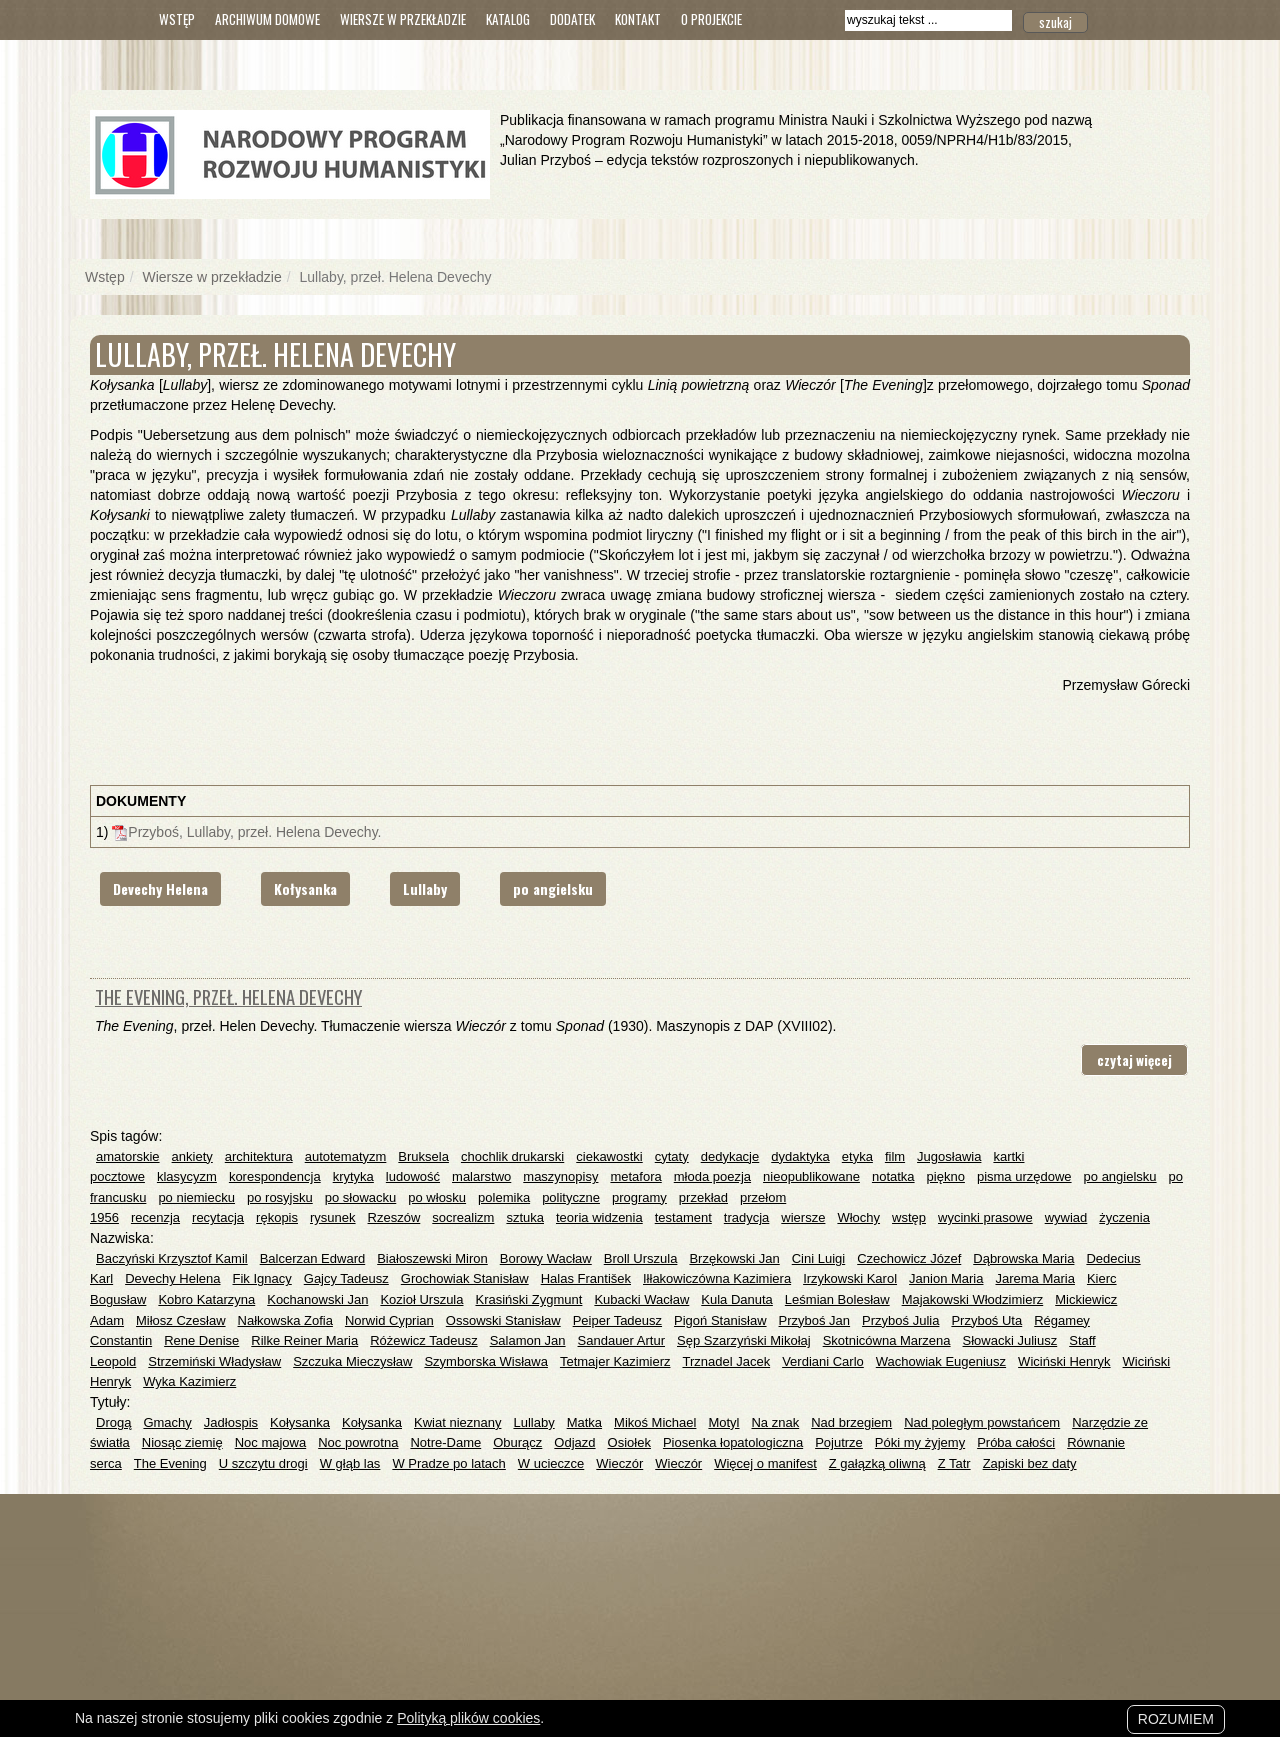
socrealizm (463, 1217)
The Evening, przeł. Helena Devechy (228, 996)
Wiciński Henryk (1064, 1361)
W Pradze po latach (448, 1463)
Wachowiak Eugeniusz (941, 1361)
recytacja (218, 1217)
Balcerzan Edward (313, 1258)
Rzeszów (394, 1217)
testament (683, 1217)
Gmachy (167, 1422)
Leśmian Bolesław (837, 1299)
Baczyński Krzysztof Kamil (172, 1258)
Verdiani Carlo (823, 1361)
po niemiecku (196, 1197)
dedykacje (730, 1156)
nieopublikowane (811, 1176)
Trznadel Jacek (726, 1361)
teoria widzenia (599, 1217)
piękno (946, 1176)
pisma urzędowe (1024, 1176)
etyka (857, 1156)
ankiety (192, 1156)
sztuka (525, 1217)
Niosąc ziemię (182, 1442)
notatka (893, 1176)
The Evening (170, 1463)
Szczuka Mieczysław (352, 1361)
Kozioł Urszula (421, 1299)
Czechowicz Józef (909, 1258)
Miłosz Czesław (181, 1320)
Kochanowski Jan (317, 1299)
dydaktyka (800, 1156)
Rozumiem (1176, 1719)
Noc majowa (271, 1442)
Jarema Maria (1034, 1278)
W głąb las (350, 1463)
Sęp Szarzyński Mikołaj (744, 1340)
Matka (584, 1422)
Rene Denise (201, 1340)
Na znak (775, 1422)
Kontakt (638, 19)
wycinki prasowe (985, 1217)
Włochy (858, 1217)
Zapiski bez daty (1030, 1463)
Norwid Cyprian (389, 1320)
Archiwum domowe (267, 19)
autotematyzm (346, 1156)
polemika (504, 1197)
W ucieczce (551, 1463)
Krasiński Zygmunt (528, 1299)
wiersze (803, 1217)
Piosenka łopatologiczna (733, 1442)
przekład (703, 1197)
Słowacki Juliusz (1010, 1340)
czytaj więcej (1134, 1060)
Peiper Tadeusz (617, 1320)
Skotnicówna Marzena (887, 1340)
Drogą (113, 1422)
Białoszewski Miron (432, 1258)
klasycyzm (187, 1176)
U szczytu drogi (263, 1463)
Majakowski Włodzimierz (973, 1299)
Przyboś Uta (986, 1320)
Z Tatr (954, 1463)
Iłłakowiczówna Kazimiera (717, 1278)
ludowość (413, 1176)
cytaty (672, 1156)
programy (639, 1197)
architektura (259, 1156)
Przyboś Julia (900, 1320)
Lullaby (425, 888)
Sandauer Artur (621, 1340)
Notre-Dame (445, 1442)
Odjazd (574, 1442)
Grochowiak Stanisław (465, 1278)
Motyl (723, 1422)
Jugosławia (949, 1156)
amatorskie (128, 1156)
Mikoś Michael (655, 1422)
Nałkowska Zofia (285, 1320)
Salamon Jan (528, 1340)
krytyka (353, 1176)
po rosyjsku (280, 1197)
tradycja (747, 1217)
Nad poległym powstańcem (982, 1422)
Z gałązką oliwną (877, 1463)
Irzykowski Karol (850, 1278)
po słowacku (361, 1197)
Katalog (508, 19)
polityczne (571, 1197)
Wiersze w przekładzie (403, 19)
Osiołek (629, 1442)
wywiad (1066, 1217)
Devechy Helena (160, 888)
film (895, 1156)
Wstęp (177, 19)
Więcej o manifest (765, 1463)
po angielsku (553, 888)
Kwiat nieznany (457, 1422)
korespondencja (275, 1176)
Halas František (586, 1278)
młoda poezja (712, 1176)
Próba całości (1016, 1442)
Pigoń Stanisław (720, 1320)
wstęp (909, 1217)
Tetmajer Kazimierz (615, 1361)
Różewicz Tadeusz (423, 1340)
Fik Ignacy (262, 1278)
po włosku (437, 1197)
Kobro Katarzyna (206, 1299)
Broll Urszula (641, 1258)
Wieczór (619, 1463)
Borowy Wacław (546, 1258)
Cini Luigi (818, 1258)
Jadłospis (231, 1422)
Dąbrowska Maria (1023, 1258)
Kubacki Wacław (641, 1299)
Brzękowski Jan (734, 1258)
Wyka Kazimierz (189, 1381)
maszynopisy (560, 1176)
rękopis (277, 1217)
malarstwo (481, 1176)
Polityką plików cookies (468, 1718)
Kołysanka (305, 888)
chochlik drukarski (512, 1156)
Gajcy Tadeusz (346, 1278)
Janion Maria (946, 1278)
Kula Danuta (737, 1299)
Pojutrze (839, 1442)
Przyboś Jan (815, 1320)
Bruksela (423, 1156)
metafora (635, 1176)
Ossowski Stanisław (503, 1320)
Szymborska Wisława (486, 1361)
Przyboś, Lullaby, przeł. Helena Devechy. (254, 832)
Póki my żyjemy (920, 1442)
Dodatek (572, 19)
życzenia (1124, 1217)
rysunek (333, 1217)
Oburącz (517, 1442)
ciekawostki (609, 1156)
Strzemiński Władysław (214, 1361)
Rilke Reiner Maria (304, 1340)
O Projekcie (711, 19)
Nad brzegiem (851, 1422)
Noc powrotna (358, 1442)
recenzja (155, 1217)
